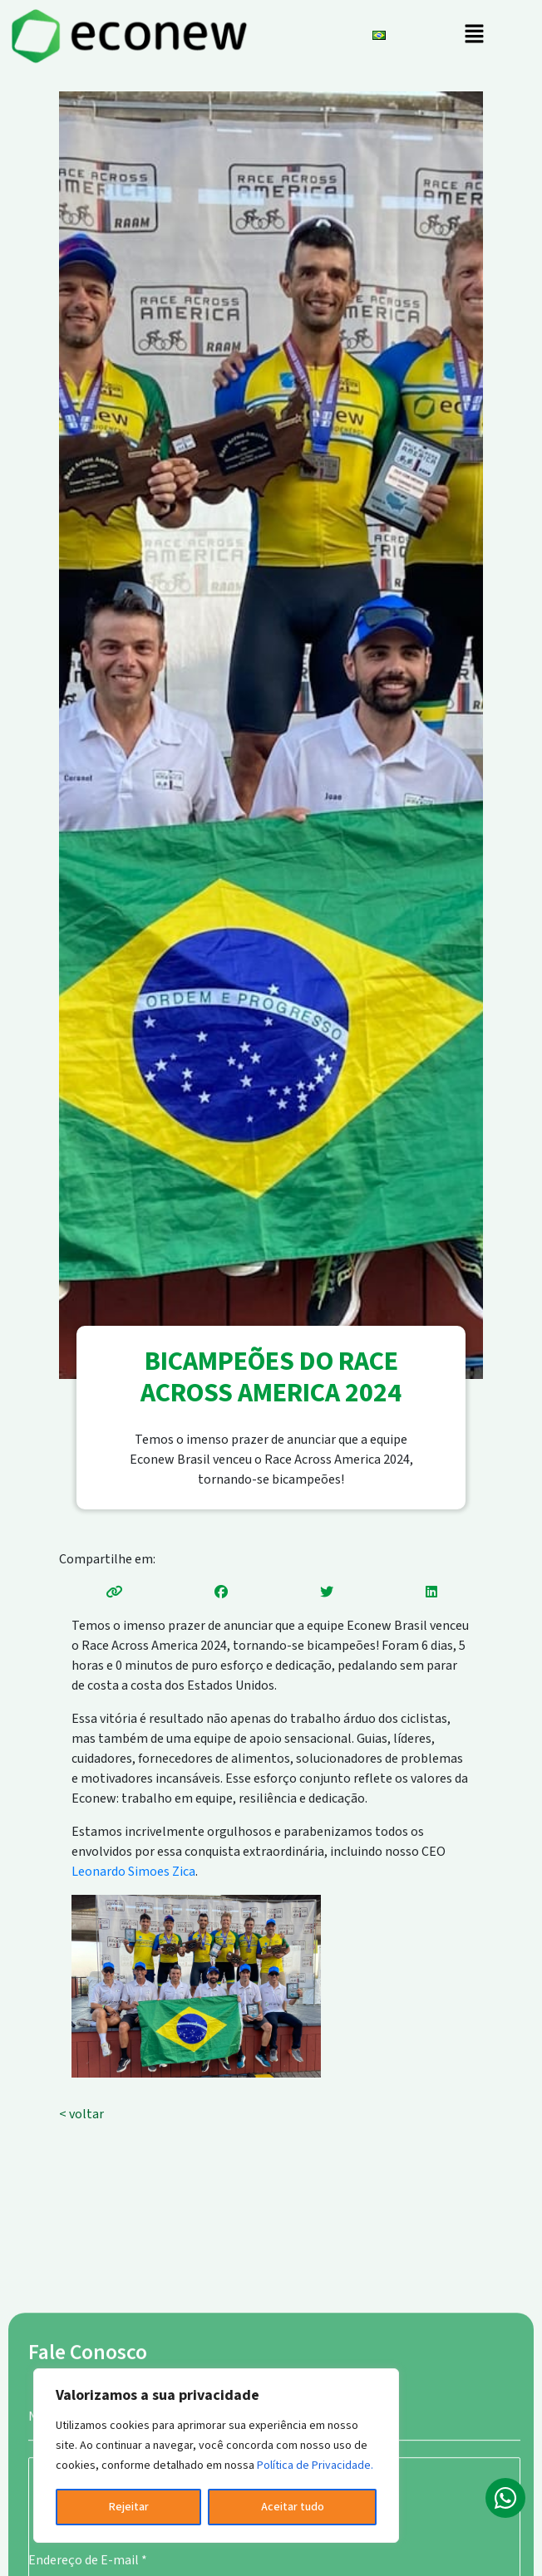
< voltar (81, 2114)
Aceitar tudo (292, 2507)
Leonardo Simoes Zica (133, 1871)
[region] (216, 2455)
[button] (473, 35)
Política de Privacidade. (315, 2465)
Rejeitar (129, 2507)
